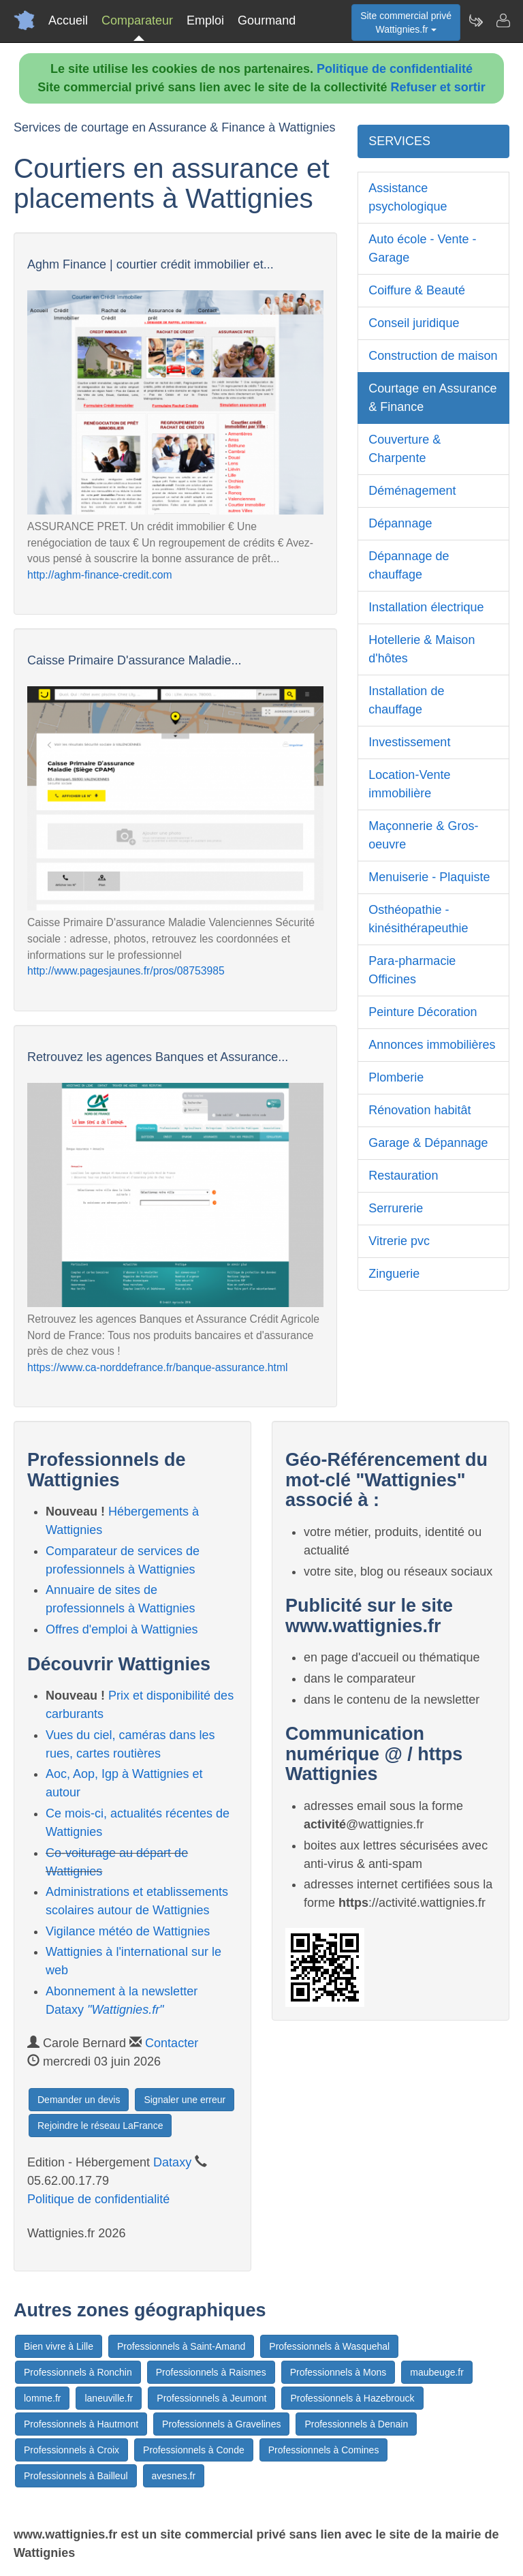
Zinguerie (393, 1274)
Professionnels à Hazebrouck (352, 2398)
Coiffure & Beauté (416, 290)
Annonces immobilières (431, 1045)
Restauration (403, 1175)
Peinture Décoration (422, 1012)
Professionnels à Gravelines (221, 2424)
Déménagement (412, 490)
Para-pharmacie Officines (412, 970)
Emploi (205, 20)
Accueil (68, 20)
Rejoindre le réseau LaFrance (100, 2125)
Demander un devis (78, 2099)
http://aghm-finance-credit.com (99, 575)
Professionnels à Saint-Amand (181, 2346)
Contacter (171, 2043)
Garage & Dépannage (428, 1143)
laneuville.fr (108, 2398)
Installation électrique (426, 607)
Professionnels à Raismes (211, 2372)
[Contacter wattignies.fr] (502, 20)
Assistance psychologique (407, 197)
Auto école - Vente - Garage (422, 248)
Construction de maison (432, 356)
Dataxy (172, 2162)
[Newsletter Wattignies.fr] (475, 20)
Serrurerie (395, 1208)
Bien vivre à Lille (58, 2346)
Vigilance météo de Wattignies (128, 1931)
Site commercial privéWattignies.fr (405, 22)
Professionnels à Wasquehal (329, 2346)
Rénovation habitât (419, 1110)
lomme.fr (42, 2398)
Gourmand (267, 20)
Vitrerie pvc (399, 1241)
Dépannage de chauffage (408, 565)
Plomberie (396, 1077)
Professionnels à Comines (323, 2449)
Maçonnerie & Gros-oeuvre (423, 835)
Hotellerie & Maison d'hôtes (421, 649)
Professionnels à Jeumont (211, 2398)
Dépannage (400, 523)
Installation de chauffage (406, 700)
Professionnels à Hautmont (81, 2424)
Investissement (409, 742)
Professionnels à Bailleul (76, 2475)
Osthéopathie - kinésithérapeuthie (418, 919)
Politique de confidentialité (395, 69)
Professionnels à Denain (356, 2424)
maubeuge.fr (437, 2372)
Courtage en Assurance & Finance (432, 398)
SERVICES (399, 141)
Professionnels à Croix (71, 2449)
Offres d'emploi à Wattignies (122, 1629)
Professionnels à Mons (338, 2372)
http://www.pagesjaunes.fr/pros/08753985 (126, 971)
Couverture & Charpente (404, 449)
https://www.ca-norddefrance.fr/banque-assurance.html (157, 1367)
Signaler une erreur (184, 2099)
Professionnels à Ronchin (78, 2372)
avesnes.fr (174, 2475)
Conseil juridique (413, 323)
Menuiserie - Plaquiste (429, 877)
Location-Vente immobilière (409, 784)
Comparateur (137, 20)
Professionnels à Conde (193, 2449)
